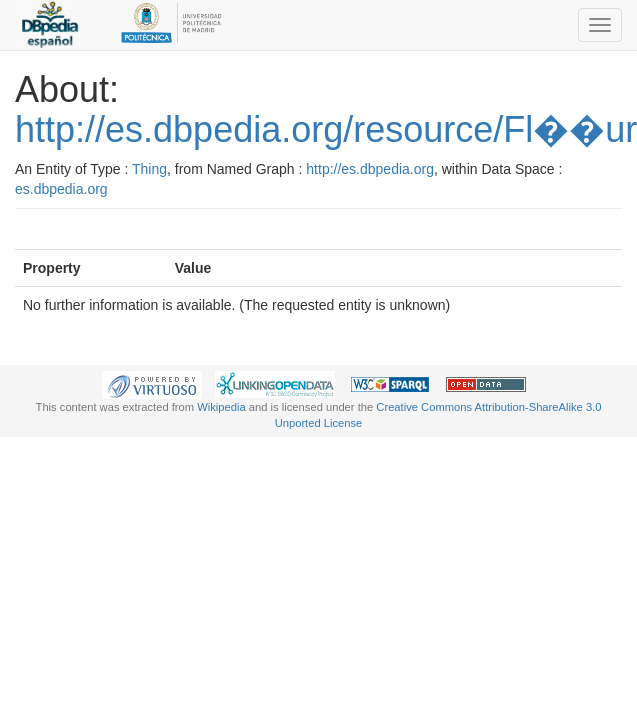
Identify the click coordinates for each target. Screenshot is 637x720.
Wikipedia (221, 407)
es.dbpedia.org (61, 189)
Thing (149, 169)
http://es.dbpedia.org (370, 169)
